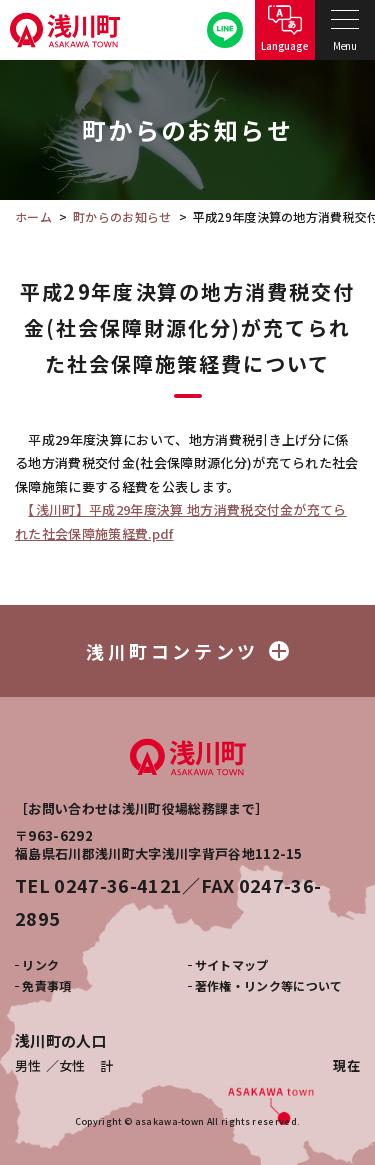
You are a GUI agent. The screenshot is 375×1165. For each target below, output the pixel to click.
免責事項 (46, 985)
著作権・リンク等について (269, 985)
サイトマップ (232, 964)
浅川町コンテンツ (187, 651)
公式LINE (225, 30)
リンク (40, 964)
